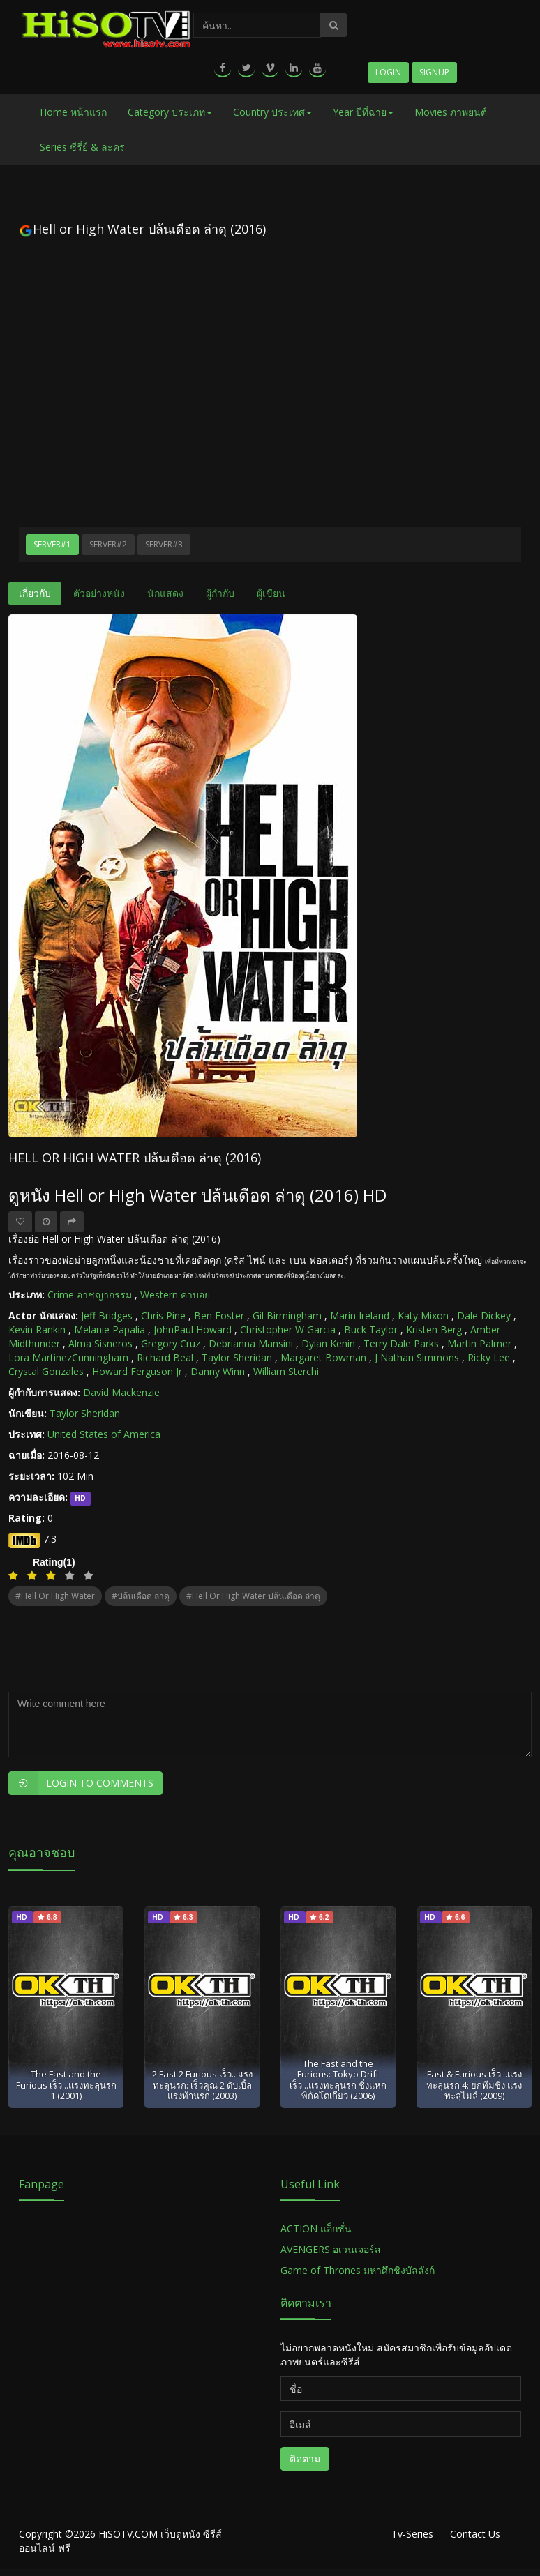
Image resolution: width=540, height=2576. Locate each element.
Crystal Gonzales (46, 1371)
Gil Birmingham (287, 1315)
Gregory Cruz (170, 1343)
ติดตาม (305, 2458)
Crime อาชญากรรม (89, 1294)
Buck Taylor (371, 1329)
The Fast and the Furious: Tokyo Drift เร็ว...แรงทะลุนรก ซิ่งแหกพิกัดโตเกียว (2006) (338, 2079)
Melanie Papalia (109, 1329)
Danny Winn (217, 1371)
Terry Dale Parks (401, 1343)
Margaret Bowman (323, 1357)
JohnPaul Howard (192, 1329)
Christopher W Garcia (288, 1329)
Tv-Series (412, 2533)
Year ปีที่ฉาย (363, 112)
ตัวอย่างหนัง (99, 593)
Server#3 (164, 544)
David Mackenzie (121, 1392)
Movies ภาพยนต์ (450, 112)
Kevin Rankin (37, 1329)
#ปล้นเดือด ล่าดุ (141, 1596)
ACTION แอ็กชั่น (316, 2228)
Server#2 (108, 544)
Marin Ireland (359, 1315)
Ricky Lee (488, 1357)
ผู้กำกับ (220, 593)
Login (388, 72)
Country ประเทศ (272, 112)
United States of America (103, 1434)
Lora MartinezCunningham (68, 1357)
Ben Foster (219, 1315)
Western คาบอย (175, 1294)
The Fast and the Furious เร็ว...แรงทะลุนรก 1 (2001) (66, 2085)
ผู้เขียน (271, 593)
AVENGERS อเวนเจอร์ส (330, 2249)
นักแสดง (165, 593)
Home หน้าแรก (73, 112)
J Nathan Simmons (417, 1357)
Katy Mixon (423, 1315)
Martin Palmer (479, 1343)
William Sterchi (286, 1371)
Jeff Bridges (107, 1315)
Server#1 (52, 544)
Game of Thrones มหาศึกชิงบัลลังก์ (358, 2270)
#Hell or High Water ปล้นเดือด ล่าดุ (253, 1596)
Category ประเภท (170, 112)
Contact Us (475, 2533)
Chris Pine (163, 1315)
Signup (434, 72)
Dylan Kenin (328, 1343)
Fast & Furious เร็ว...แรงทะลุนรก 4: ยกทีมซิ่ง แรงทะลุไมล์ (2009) (474, 2085)
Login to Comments (80, 1783)
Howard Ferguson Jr (137, 1371)
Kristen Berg (434, 1329)
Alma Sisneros (100, 1343)
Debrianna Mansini (251, 1343)
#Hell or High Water (55, 1596)
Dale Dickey (484, 1315)
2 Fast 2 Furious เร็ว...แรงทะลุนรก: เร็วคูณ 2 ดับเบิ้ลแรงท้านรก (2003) (202, 2085)
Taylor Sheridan (237, 1357)
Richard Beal (165, 1357)
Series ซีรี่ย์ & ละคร (82, 146)
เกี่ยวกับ (35, 593)
